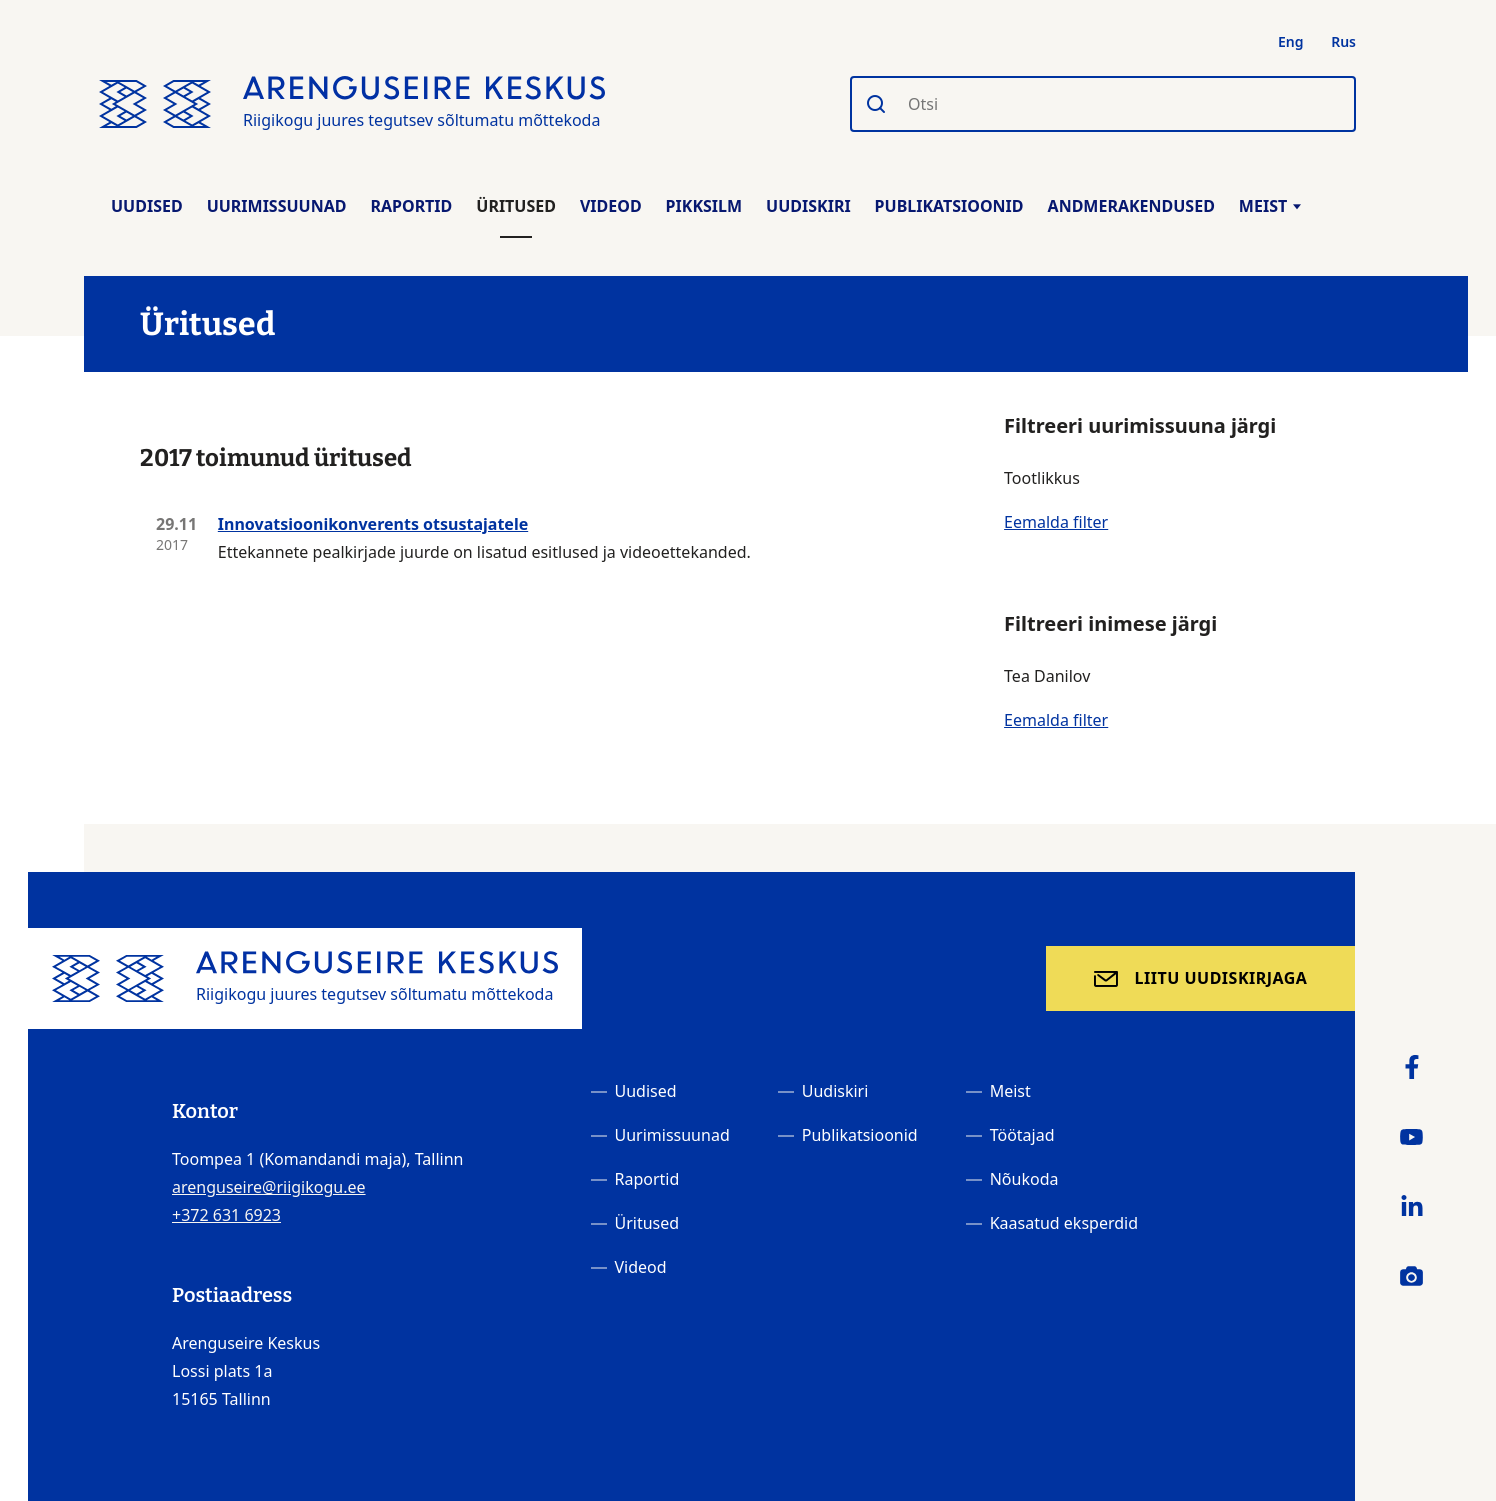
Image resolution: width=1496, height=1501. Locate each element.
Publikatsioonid (949, 206)
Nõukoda (1024, 1179)
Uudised (147, 206)
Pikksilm (704, 206)
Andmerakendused (1131, 206)
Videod (611, 206)
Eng (1291, 41)
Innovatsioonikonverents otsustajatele (373, 524)
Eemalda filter (1056, 522)
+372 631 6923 (226, 1215)
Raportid (411, 206)
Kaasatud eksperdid (1064, 1223)
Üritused (516, 206)
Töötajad (1022, 1135)
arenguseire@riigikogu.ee (269, 1187)
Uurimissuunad (277, 206)
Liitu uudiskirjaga (1221, 978)
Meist (1270, 206)
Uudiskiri (808, 206)
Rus (1343, 41)
